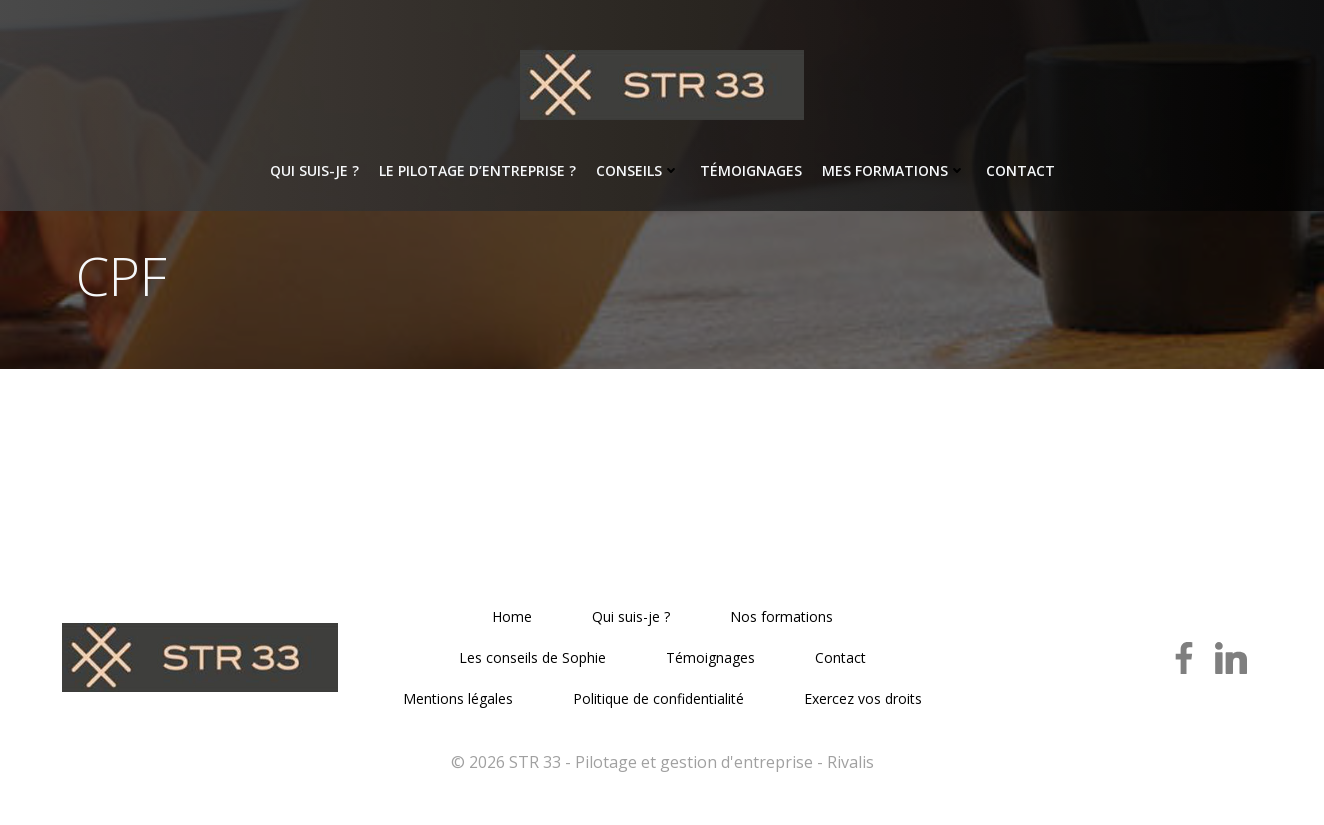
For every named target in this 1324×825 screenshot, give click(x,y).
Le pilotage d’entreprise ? (477, 170)
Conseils (638, 170)
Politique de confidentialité (658, 699)
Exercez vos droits (863, 699)
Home (512, 617)
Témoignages (751, 170)
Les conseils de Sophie (532, 658)
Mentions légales (458, 699)
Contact (1020, 170)
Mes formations (894, 170)
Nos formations (781, 617)
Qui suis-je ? (314, 170)
